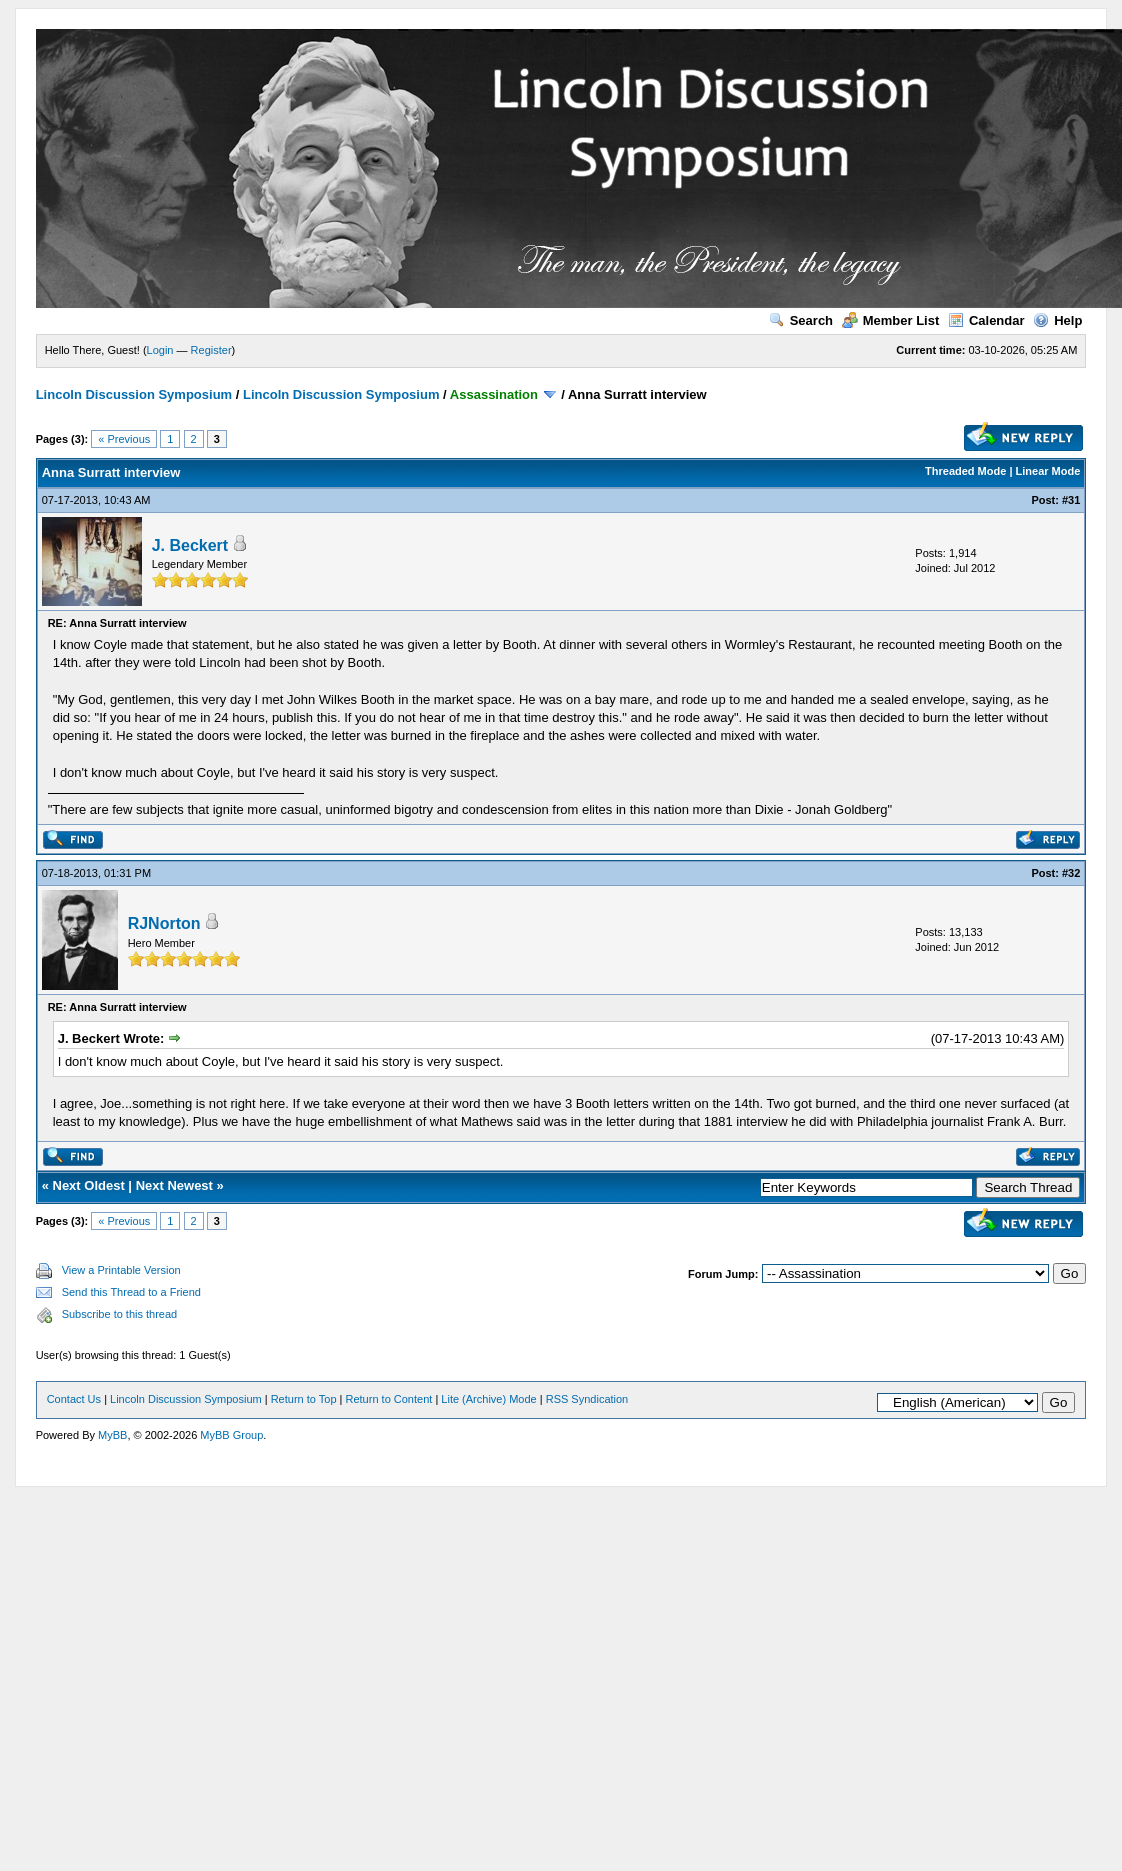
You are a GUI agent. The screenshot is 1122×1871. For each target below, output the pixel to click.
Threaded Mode (965, 471)
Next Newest (174, 1185)
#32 (1071, 873)
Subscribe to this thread (120, 1314)
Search (801, 320)
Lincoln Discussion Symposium (134, 394)
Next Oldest (89, 1185)
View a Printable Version (121, 1270)
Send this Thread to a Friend (131, 1292)
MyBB (112, 1435)
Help (1057, 320)
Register (211, 350)
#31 (1071, 500)
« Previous (124, 439)
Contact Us (74, 1399)
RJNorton (164, 923)
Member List (891, 320)
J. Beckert (190, 545)
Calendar (986, 320)
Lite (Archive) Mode (488, 1399)
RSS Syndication (587, 1399)
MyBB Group (231, 1435)
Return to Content (389, 1399)
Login (160, 350)
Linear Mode (1048, 471)
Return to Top (304, 1399)
